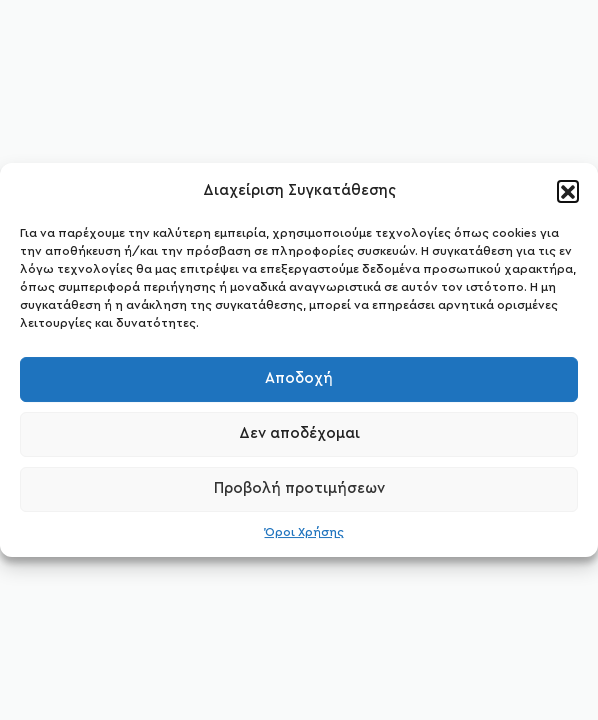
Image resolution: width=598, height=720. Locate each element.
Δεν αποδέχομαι (299, 433)
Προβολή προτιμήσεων (299, 488)
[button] (568, 191)
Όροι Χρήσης (304, 532)
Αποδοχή (299, 378)
